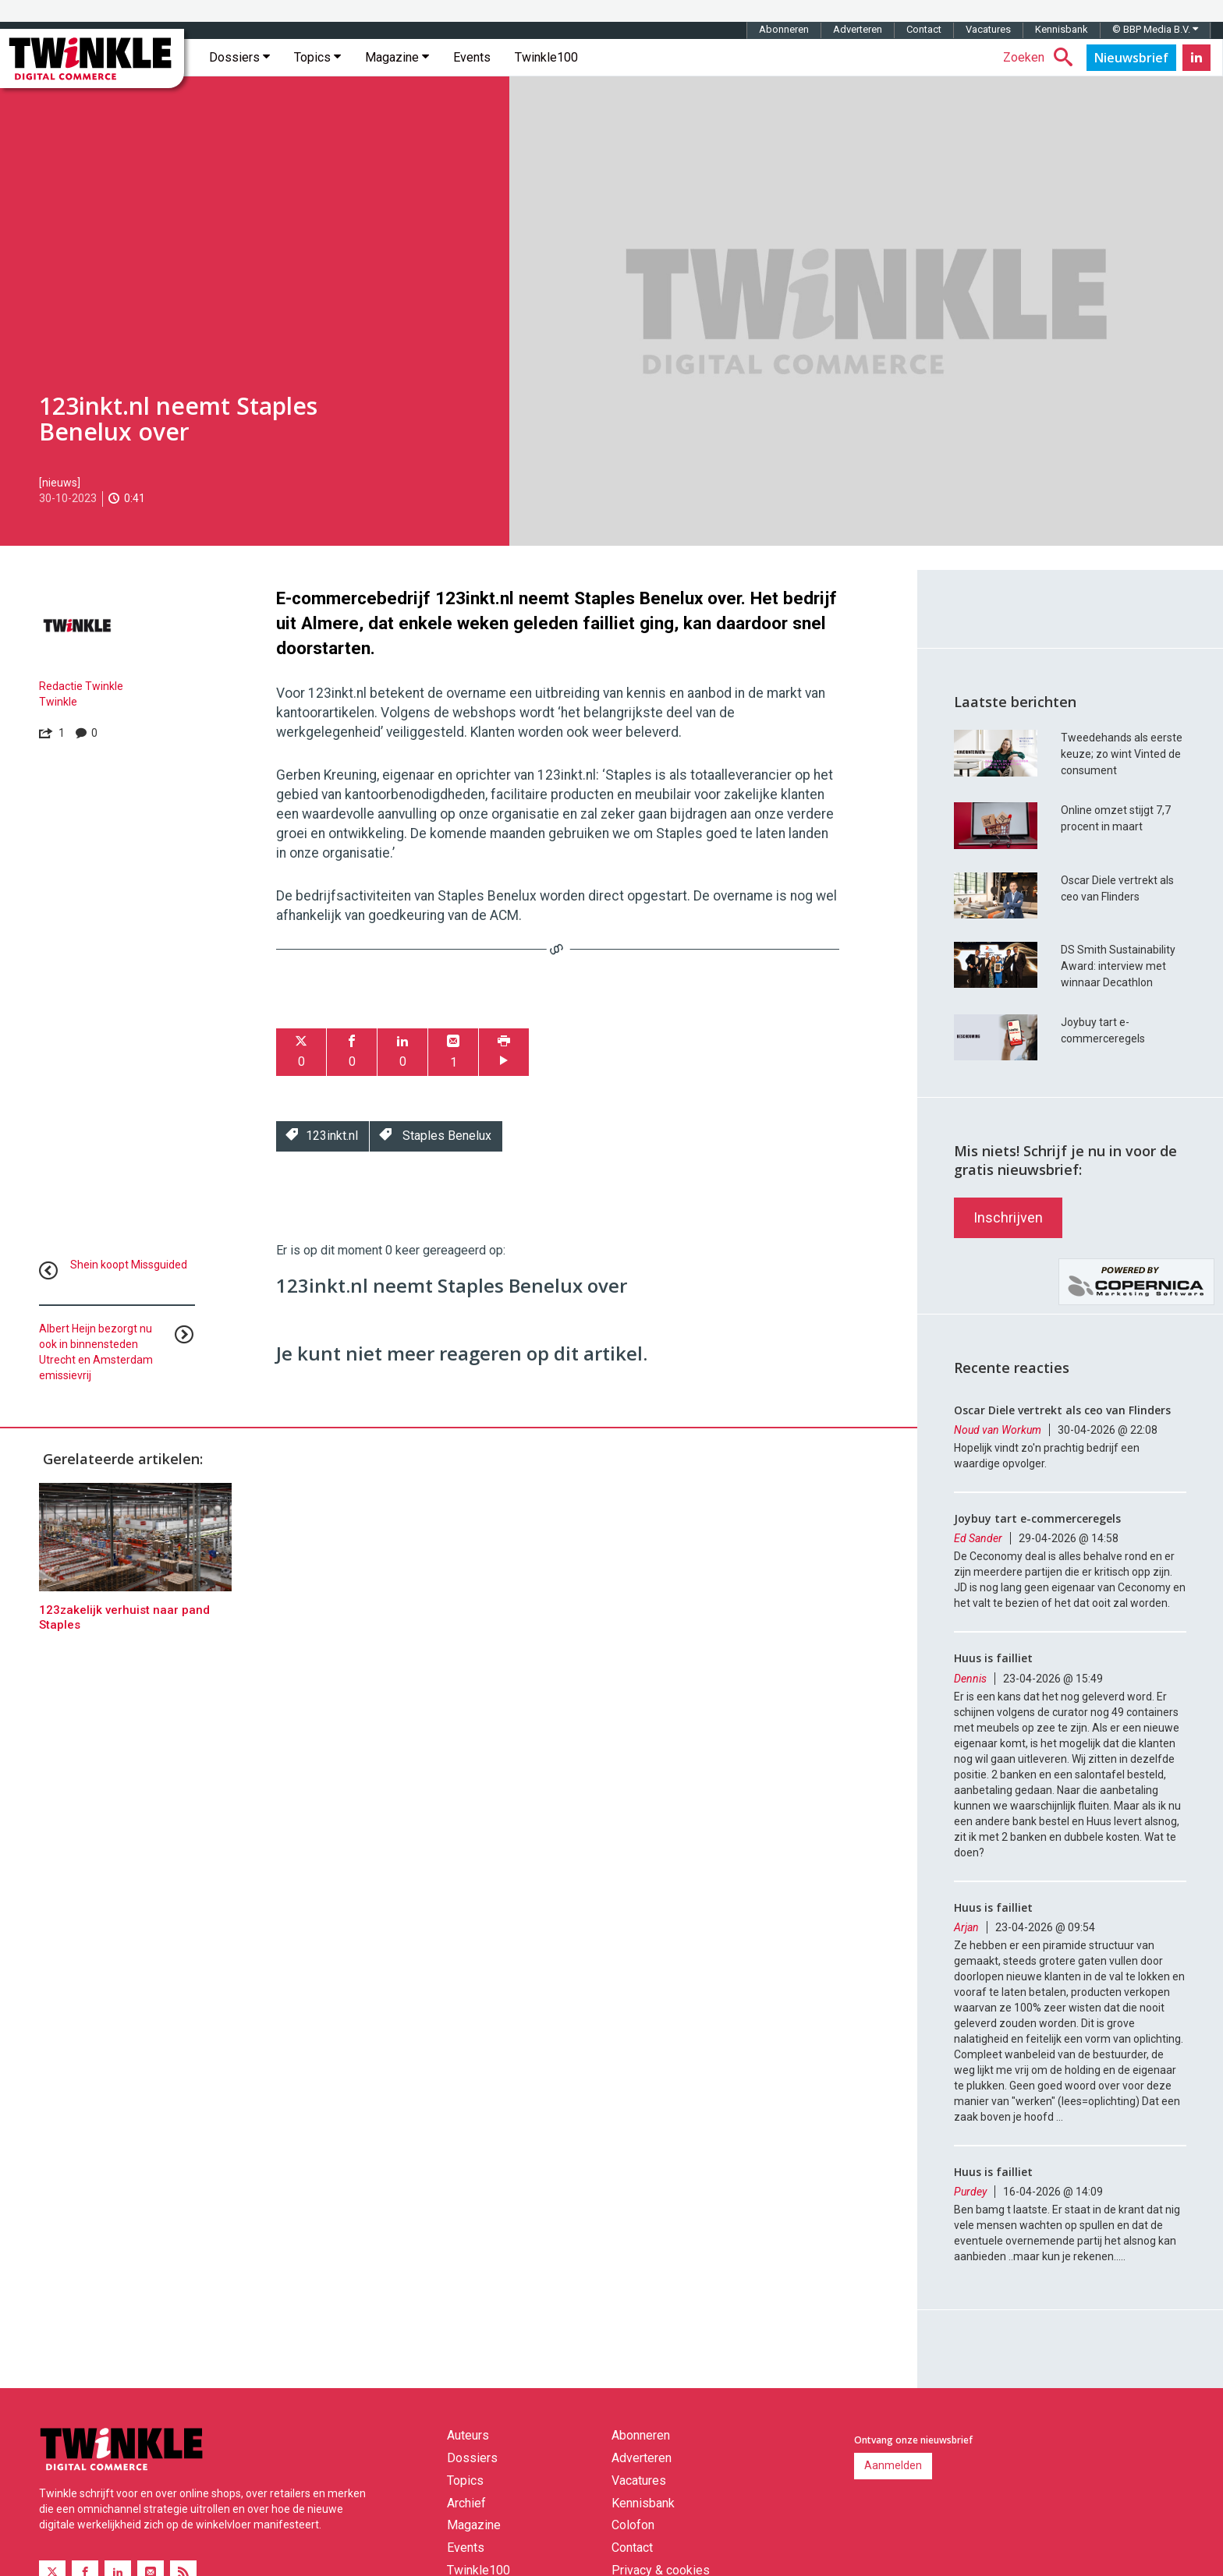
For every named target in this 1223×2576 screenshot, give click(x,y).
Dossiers (239, 57)
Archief (466, 2503)
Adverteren (857, 29)
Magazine (397, 57)
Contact (923, 29)
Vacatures (988, 29)
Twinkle (58, 701)
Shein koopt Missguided (128, 1264)
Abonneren (784, 29)
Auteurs (468, 2435)
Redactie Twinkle (81, 686)
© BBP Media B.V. (1155, 29)
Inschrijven (1008, 1217)
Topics (317, 57)
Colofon (633, 2525)
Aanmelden (893, 2465)
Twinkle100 (546, 57)
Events (472, 57)
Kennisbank (1061, 29)
